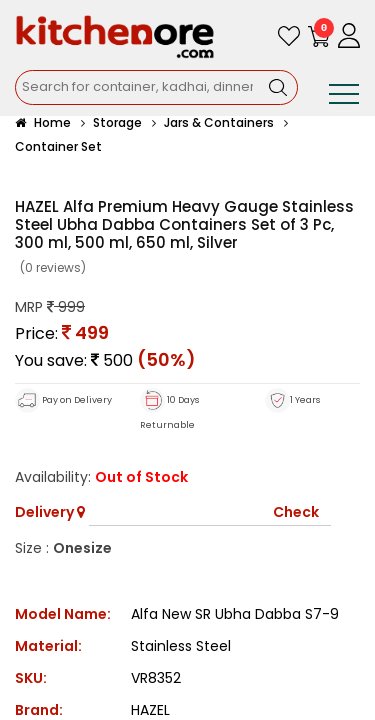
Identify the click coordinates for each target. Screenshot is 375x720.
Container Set (58, 146)
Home (43, 122)
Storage (117, 122)
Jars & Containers (219, 122)
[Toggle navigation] (344, 97)
